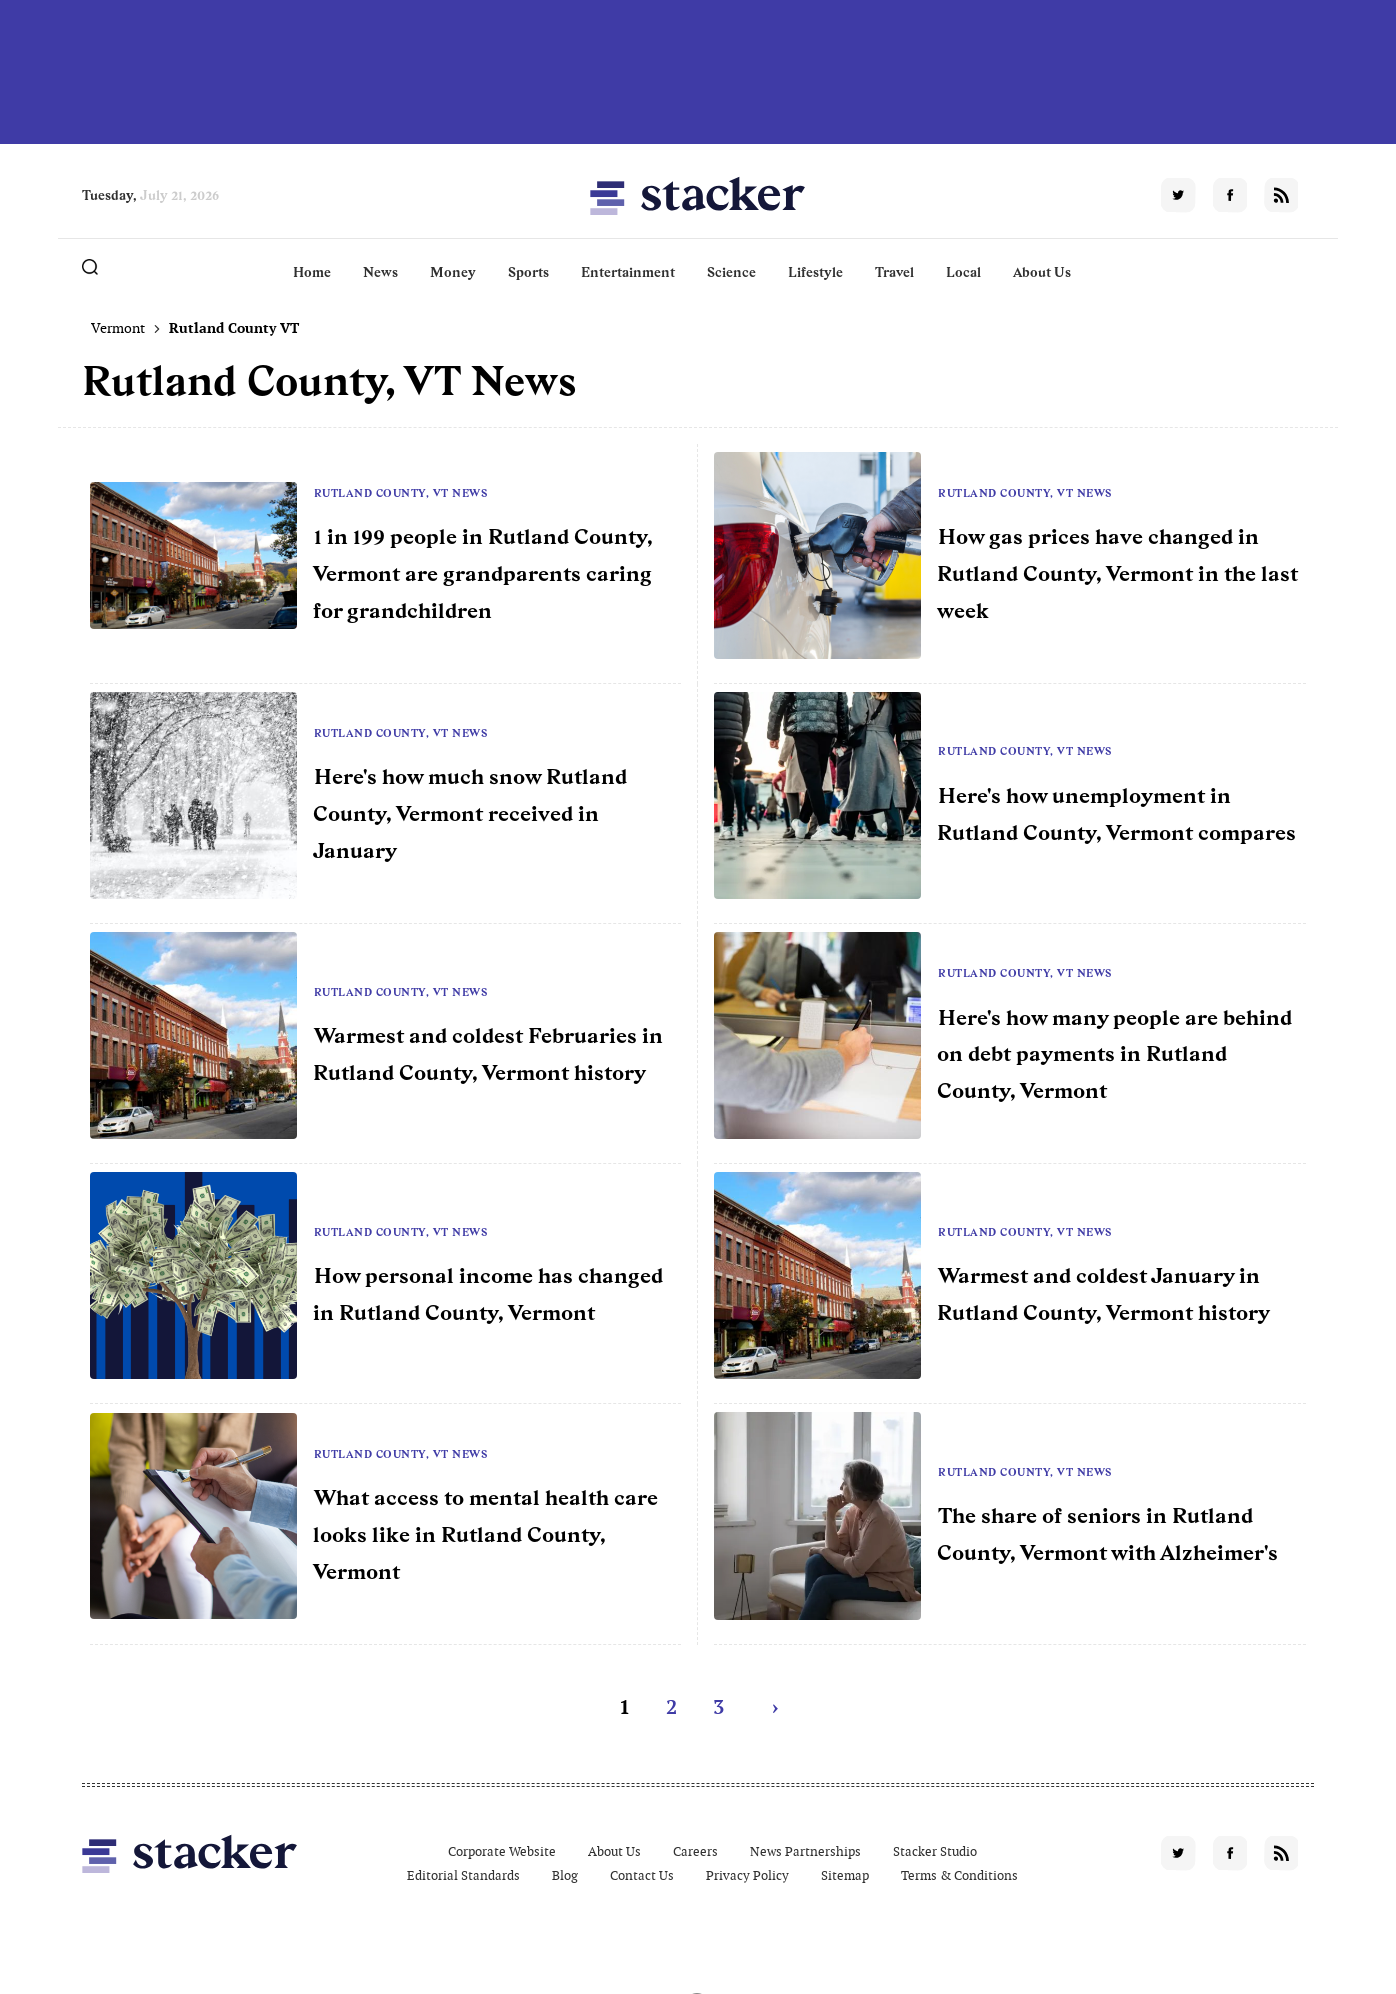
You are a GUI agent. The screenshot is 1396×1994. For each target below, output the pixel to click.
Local (963, 272)
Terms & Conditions (959, 1875)
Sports (528, 272)
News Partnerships (805, 1851)
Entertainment (628, 272)
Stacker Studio (935, 1851)
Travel (894, 272)
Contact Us (642, 1875)
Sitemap (845, 1875)
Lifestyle (815, 272)
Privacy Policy (747, 1875)
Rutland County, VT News (401, 493)
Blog (565, 1875)
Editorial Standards (463, 1875)
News (380, 272)
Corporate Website (502, 1851)
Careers (695, 1851)
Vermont (118, 328)
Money (453, 272)
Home (312, 272)
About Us (1042, 272)
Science (731, 272)
